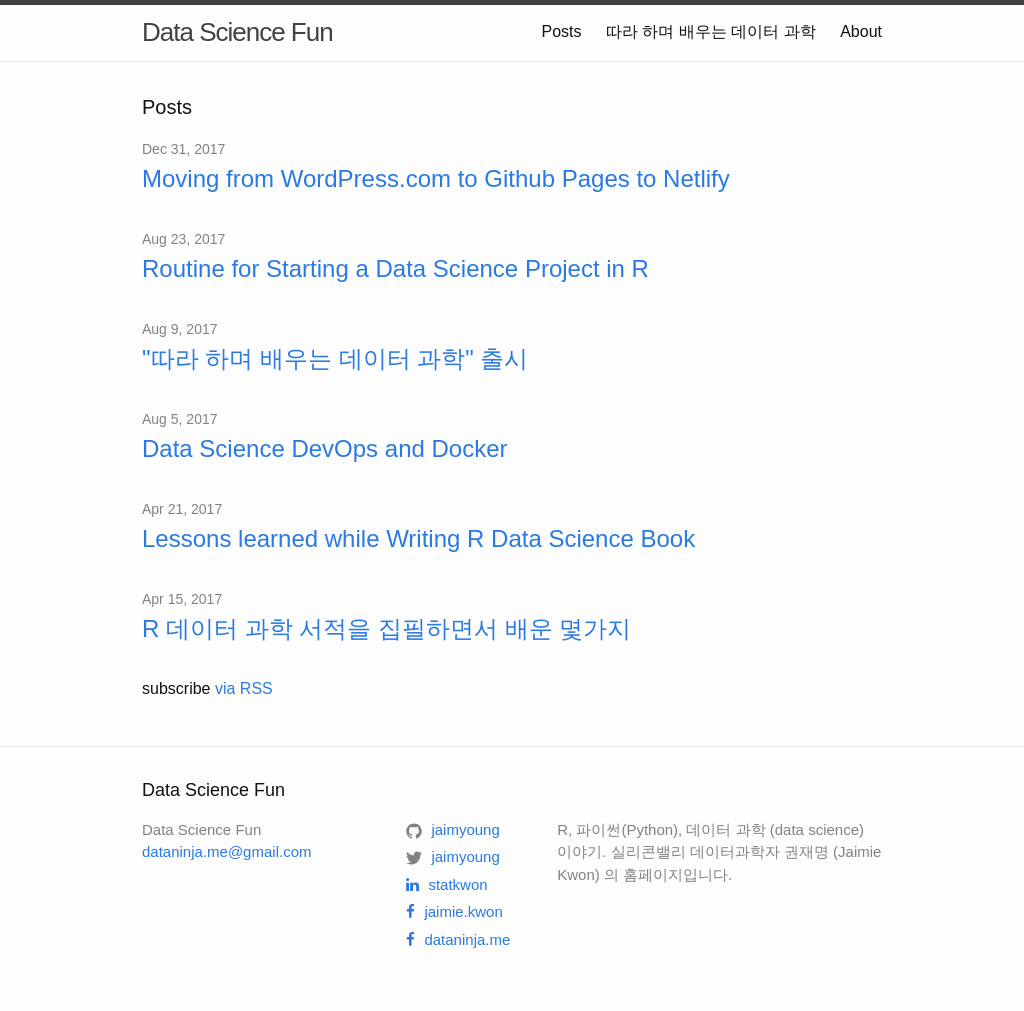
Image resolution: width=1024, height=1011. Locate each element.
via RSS (244, 688)
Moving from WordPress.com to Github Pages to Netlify (436, 178)
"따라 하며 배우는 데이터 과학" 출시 (335, 358)
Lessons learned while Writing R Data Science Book (418, 538)
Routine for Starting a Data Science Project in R (395, 268)
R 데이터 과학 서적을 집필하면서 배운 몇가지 (386, 628)
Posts (561, 31)
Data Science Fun (237, 32)
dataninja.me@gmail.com (226, 851)
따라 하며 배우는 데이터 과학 (711, 31)
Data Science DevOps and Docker (325, 448)
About (861, 31)
